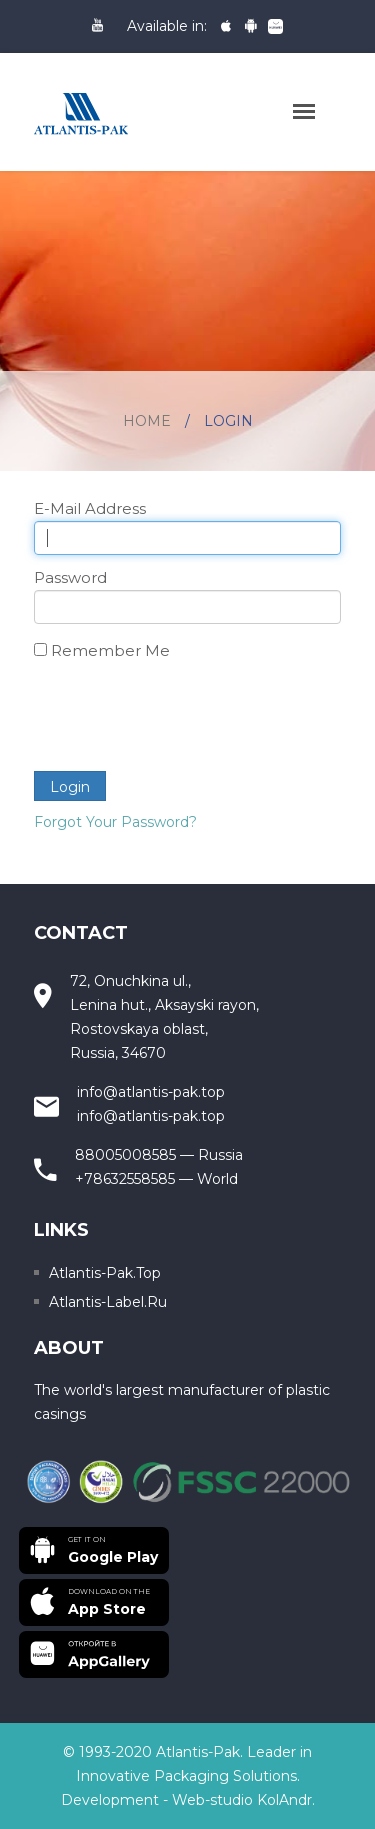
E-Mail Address (90, 508)
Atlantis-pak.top (105, 1273)
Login (70, 787)
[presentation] (186, 717)
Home (147, 421)
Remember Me (110, 650)
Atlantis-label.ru (108, 1302)
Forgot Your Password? (115, 822)
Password (70, 577)
